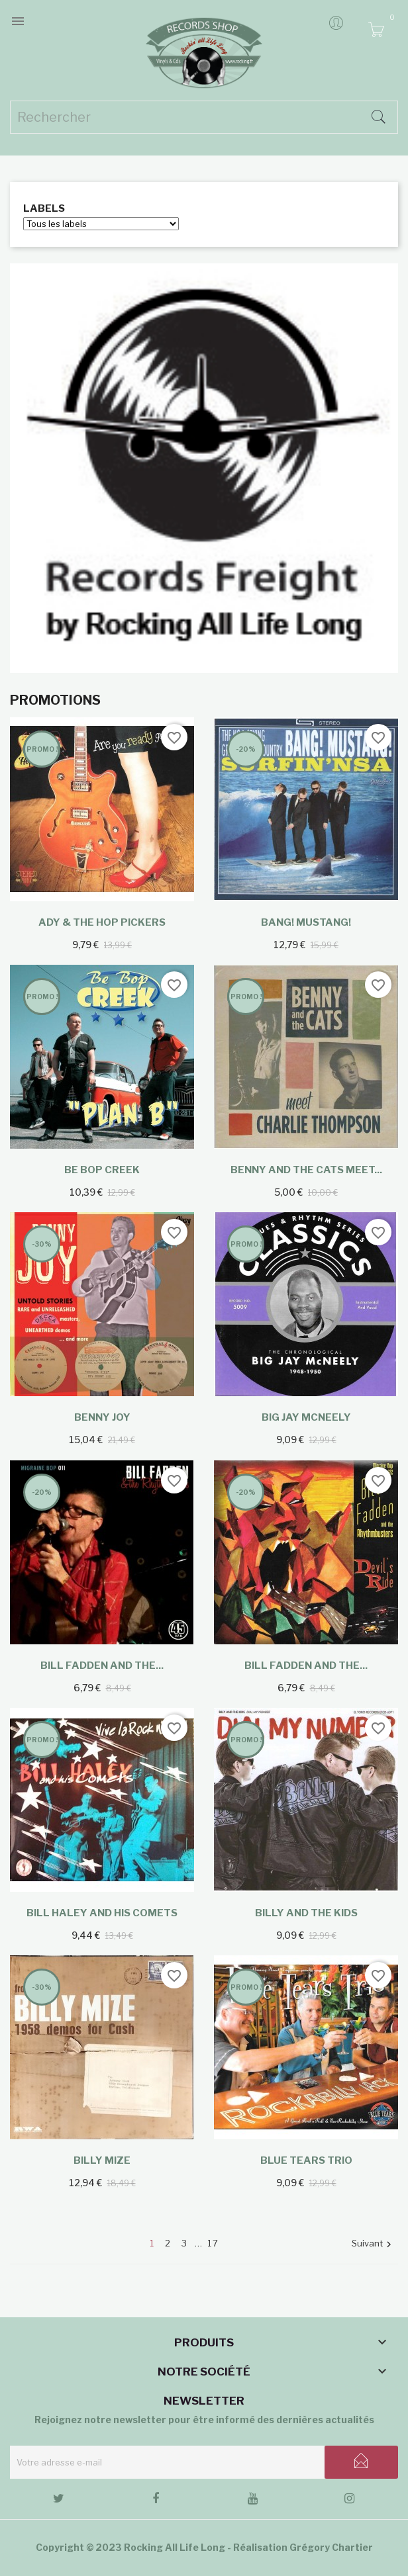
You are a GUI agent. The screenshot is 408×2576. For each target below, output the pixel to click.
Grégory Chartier (331, 2547)
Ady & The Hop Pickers (102, 922)
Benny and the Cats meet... (306, 1170)
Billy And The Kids (306, 1913)
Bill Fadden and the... (102, 1665)
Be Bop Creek (102, 1170)
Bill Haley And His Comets (102, 1913)
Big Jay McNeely (306, 1417)
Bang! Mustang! (306, 922)
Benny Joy (102, 1417)
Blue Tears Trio (306, 2160)
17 (213, 2243)
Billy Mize (102, 2160)
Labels (44, 208)
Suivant (373, 2244)
